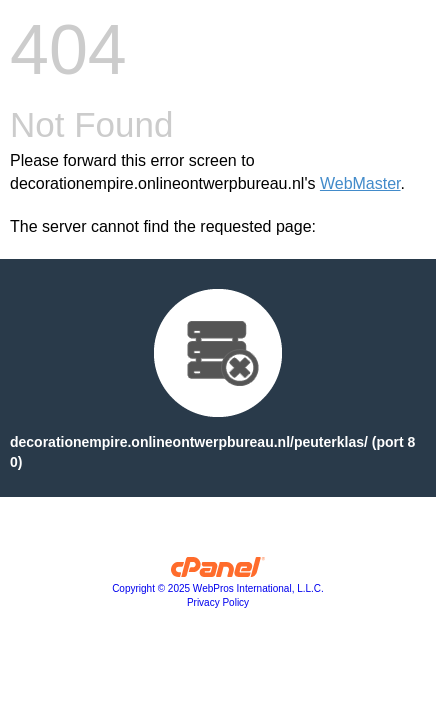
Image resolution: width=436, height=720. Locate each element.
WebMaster (360, 183)
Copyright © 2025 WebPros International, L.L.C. (218, 588)
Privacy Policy (218, 602)
